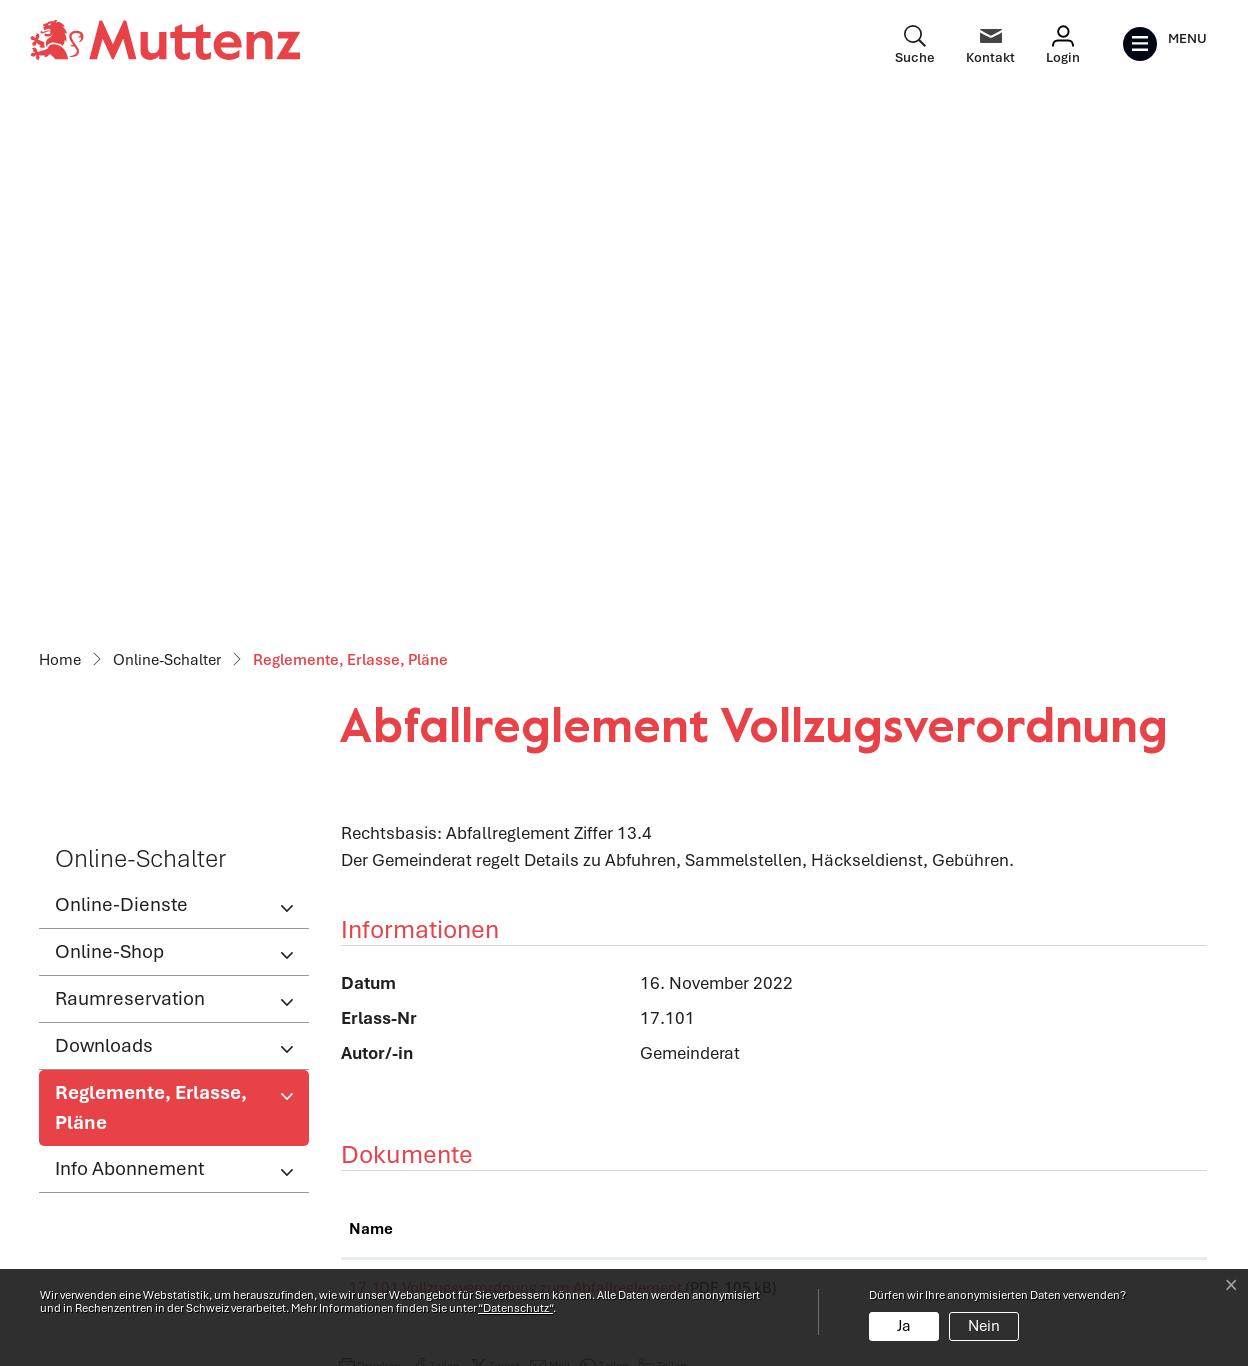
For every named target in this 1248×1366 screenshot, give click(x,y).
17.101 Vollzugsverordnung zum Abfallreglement (515, 765)
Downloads (104, 522)
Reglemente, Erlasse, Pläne (150, 590)
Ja (904, 1326)
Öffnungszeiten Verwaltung (444, 1121)
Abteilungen (385, 1164)
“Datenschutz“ (515, 1308)
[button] (370, 850)
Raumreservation (130, 475)
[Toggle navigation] (1164, 44)
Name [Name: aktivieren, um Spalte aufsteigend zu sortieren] (371, 706)
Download (1130, 768)
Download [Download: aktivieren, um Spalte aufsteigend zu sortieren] (1098, 706)
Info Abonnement (129, 645)
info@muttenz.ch (105, 1229)
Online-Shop (109, 428)
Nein (984, 1326)
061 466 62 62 (155, 1202)
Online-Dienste (121, 381)
